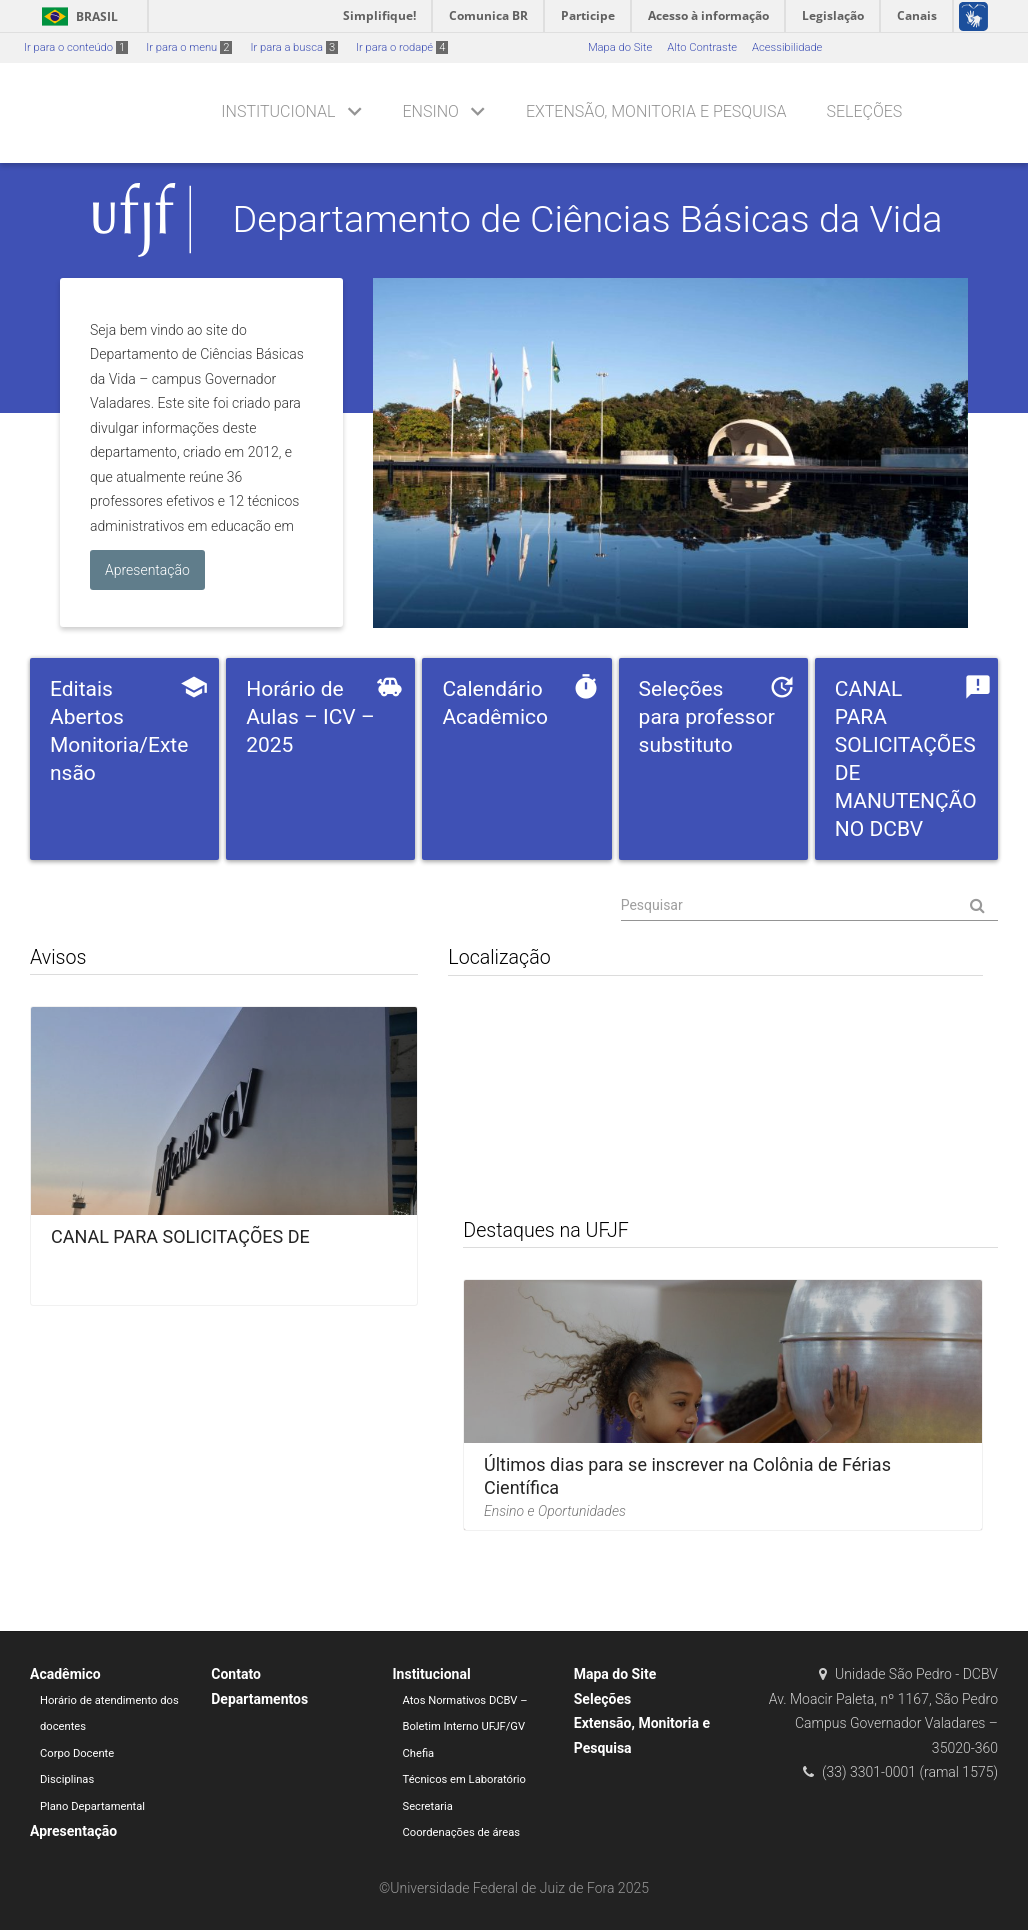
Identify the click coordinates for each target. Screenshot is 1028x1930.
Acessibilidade (787, 47)
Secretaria (428, 1806)
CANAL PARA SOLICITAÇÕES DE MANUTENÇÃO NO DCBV (180, 1248)
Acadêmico (65, 1674)
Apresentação (73, 1831)
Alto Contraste (702, 47)
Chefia (419, 1753)
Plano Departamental (92, 1806)
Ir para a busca (294, 47)
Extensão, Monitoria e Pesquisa (656, 111)
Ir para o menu (189, 47)
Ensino (431, 111)
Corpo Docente (77, 1753)
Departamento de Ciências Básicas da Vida (588, 219)
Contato (236, 1674)
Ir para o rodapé (402, 47)
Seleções (864, 111)
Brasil (76, 16)
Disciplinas (67, 1779)
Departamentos (259, 1699)
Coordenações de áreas (462, 1832)
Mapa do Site (620, 47)
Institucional (278, 111)
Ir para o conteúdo (76, 47)
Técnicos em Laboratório (464, 1779)
